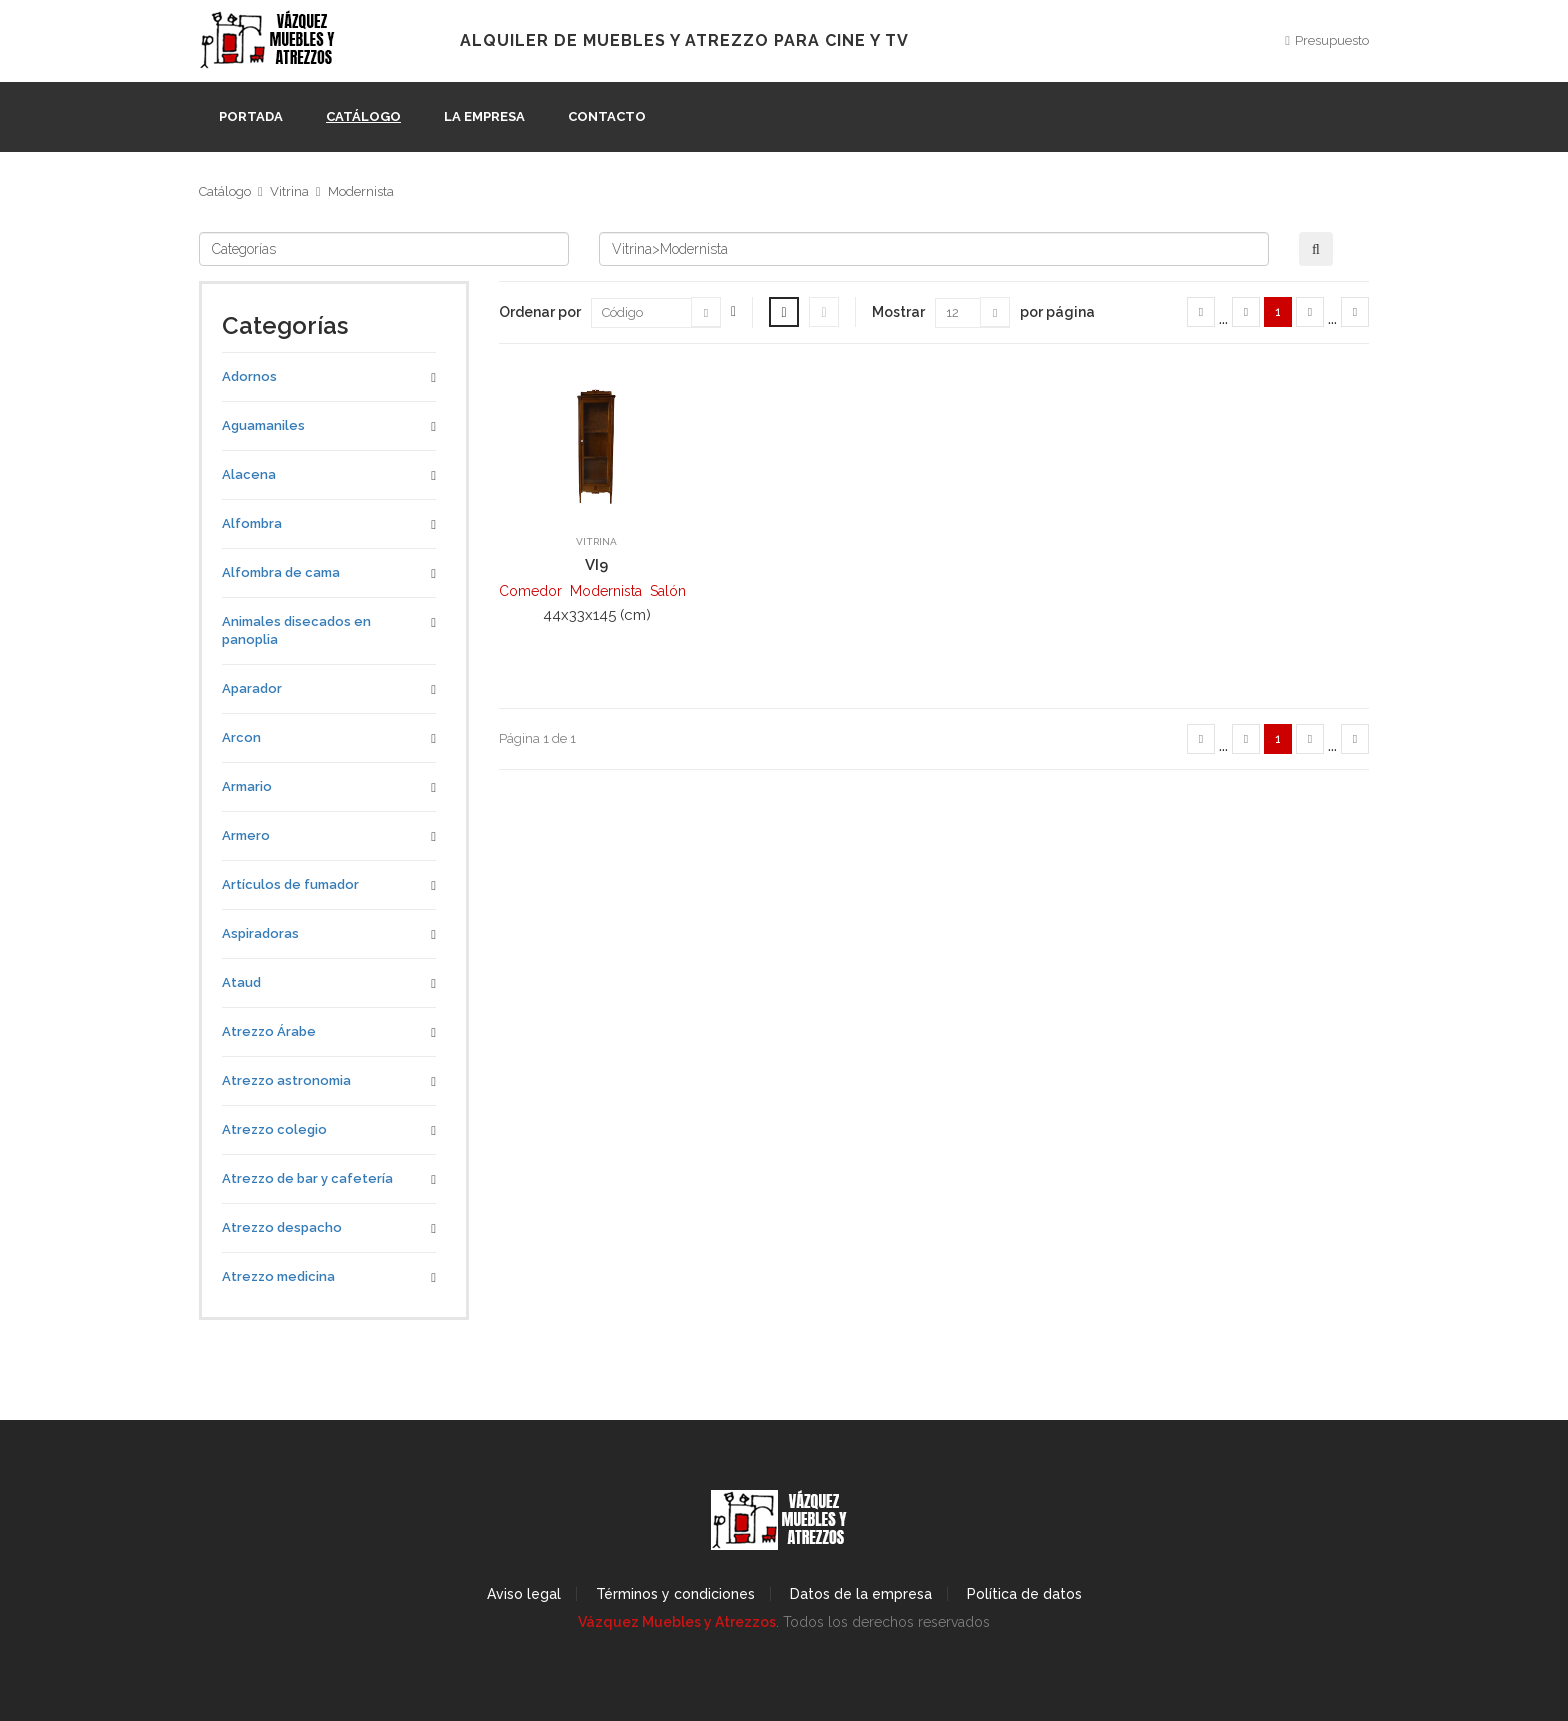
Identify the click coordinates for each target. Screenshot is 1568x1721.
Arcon (241, 737)
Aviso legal (524, 1594)
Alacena (249, 474)
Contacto (607, 116)
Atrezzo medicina (278, 1276)
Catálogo (363, 116)
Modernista (361, 191)
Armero (246, 835)
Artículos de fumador (290, 884)
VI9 (596, 565)
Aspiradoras (260, 933)
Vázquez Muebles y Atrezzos (677, 1622)
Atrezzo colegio (274, 1129)
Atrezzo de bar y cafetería (307, 1178)
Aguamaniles (263, 425)
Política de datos (1024, 1594)
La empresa (484, 116)
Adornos (249, 376)
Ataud (241, 982)
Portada (251, 116)
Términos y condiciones (675, 1594)
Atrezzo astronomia (286, 1080)
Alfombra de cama (281, 572)
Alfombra (252, 523)
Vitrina (289, 191)
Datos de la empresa (861, 1594)
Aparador (252, 688)
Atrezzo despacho (282, 1227)
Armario (247, 786)
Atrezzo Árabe (269, 1031)
